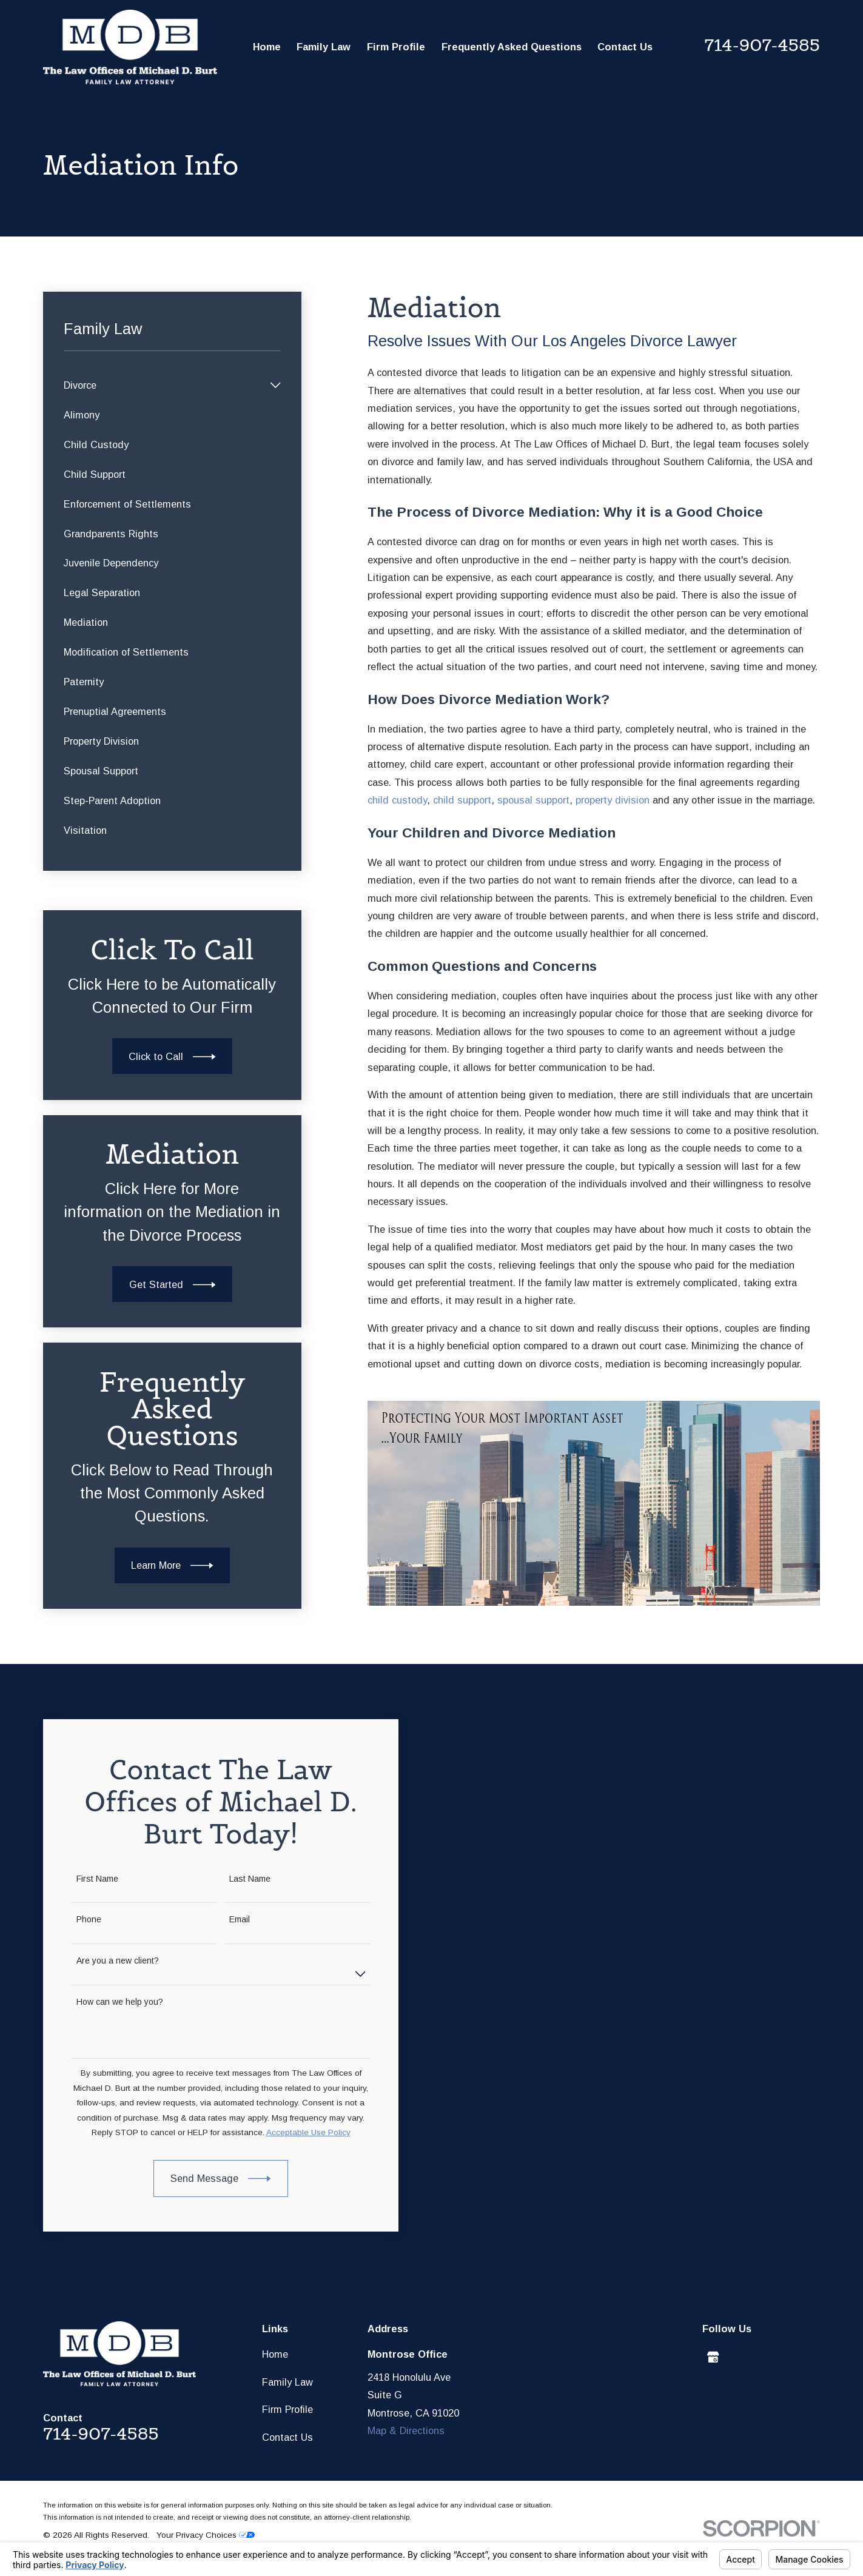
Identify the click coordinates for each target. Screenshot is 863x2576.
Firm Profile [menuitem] (396, 46)
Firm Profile (287, 2409)
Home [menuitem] (267, 46)
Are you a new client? (106, 1960)
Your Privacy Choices (205, 2535)
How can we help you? (108, 2002)
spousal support (533, 799)
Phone (77, 1919)
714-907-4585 (761, 45)
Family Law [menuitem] (324, 46)
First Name (86, 1878)
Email (228, 1919)
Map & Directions (406, 2430)
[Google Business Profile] (713, 2357)
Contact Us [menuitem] (625, 46)
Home (275, 2354)
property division (613, 799)
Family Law (287, 2381)
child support (462, 799)
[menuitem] (164, 385)
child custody (397, 799)
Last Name (238, 1878)
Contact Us (287, 2437)
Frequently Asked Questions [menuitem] (512, 46)
